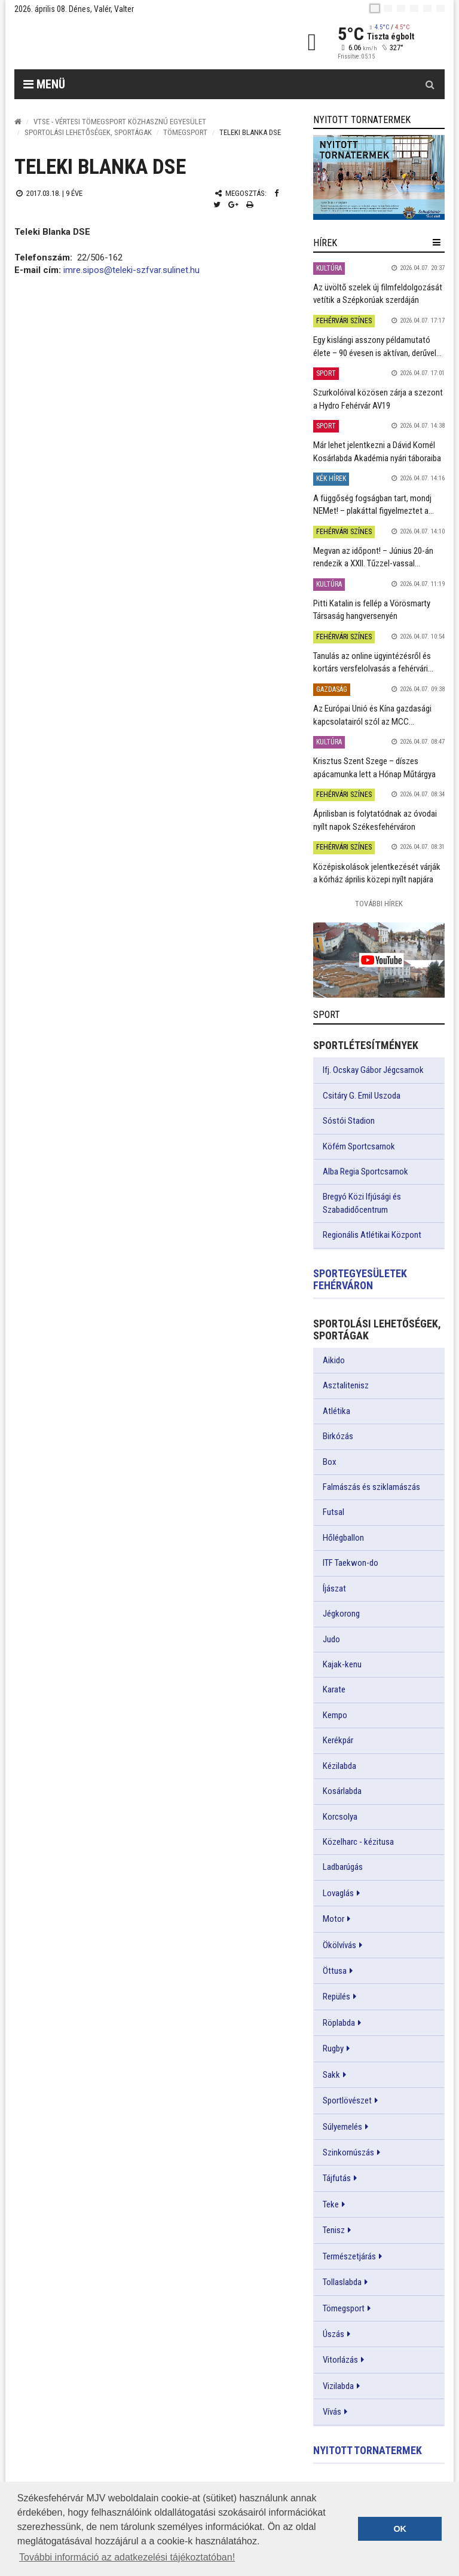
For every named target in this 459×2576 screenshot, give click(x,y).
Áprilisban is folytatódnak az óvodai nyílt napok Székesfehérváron (375, 820)
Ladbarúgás (343, 1867)
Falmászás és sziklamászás (371, 1487)
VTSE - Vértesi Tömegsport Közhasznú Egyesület (119, 121)
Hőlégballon (343, 1537)
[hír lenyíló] (437, 242)
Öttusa (335, 1970)
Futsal (333, 1512)
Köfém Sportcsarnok (359, 1146)
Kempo (335, 1715)
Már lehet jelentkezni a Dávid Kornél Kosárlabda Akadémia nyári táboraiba (377, 451)
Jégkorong (341, 1613)
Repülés (336, 1996)
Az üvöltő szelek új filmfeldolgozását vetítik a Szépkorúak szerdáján (377, 293)
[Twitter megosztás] (217, 204)
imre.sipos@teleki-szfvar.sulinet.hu (131, 270)
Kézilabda (339, 1766)
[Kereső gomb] (430, 84)
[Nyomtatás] (249, 204)
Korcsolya (340, 1816)
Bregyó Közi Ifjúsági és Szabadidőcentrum (362, 1203)
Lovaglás (338, 1893)
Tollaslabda (342, 2282)
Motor (333, 1918)
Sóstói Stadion (349, 1120)
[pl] (401, 8)
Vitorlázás (340, 2359)
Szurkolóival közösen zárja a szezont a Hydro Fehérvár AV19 (378, 398)
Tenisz (334, 2230)
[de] (414, 8)
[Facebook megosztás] (276, 193)
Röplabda (339, 2022)
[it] (427, 8)
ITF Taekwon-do (350, 1562)
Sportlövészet (347, 2100)
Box (329, 1461)
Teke (331, 2204)
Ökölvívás (339, 1945)
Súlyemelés (342, 2126)
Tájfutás (337, 2178)
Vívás (332, 2411)
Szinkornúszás (348, 2152)
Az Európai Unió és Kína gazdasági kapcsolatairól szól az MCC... (372, 714)
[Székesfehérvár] (124, 42)
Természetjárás (349, 2256)
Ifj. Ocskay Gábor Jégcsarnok (373, 1070)
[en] (388, 8)
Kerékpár (338, 1740)
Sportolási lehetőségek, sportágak (88, 132)
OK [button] (399, 2529)
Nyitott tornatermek (367, 2450)
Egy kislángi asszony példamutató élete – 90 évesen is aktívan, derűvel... (377, 346)
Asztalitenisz (346, 1385)
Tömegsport (185, 132)
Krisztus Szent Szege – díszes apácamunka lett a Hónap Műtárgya (374, 767)
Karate (334, 1689)
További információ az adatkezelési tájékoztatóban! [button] (127, 2557)
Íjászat (334, 1588)
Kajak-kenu (342, 1664)
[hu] (375, 8)
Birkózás (338, 1436)
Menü (44, 84)
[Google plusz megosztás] (233, 204)
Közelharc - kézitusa (358, 1841)
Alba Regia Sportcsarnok (365, 1171)
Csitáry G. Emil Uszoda (361, 1095)
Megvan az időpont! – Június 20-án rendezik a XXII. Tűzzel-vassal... (373, 557)
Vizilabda (338, 2386)
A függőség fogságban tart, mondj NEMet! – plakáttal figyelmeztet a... (373, 504)
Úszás (333, 2334)
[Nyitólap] (18, 121)
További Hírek (379, 903)
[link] (379, 177)
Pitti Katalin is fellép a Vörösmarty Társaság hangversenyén (371, 609)
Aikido (334, 1360)
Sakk (331, 2074)
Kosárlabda (342, 1791)
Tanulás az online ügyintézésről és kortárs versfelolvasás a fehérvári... (373, 662)
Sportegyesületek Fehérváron (360, 1279)
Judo (331, 1639)
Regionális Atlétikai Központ (372, 1234)
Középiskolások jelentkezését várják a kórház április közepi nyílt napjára (376, 873)
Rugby (333, 2048)
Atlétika (336, 1411)
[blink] (440, 8)
